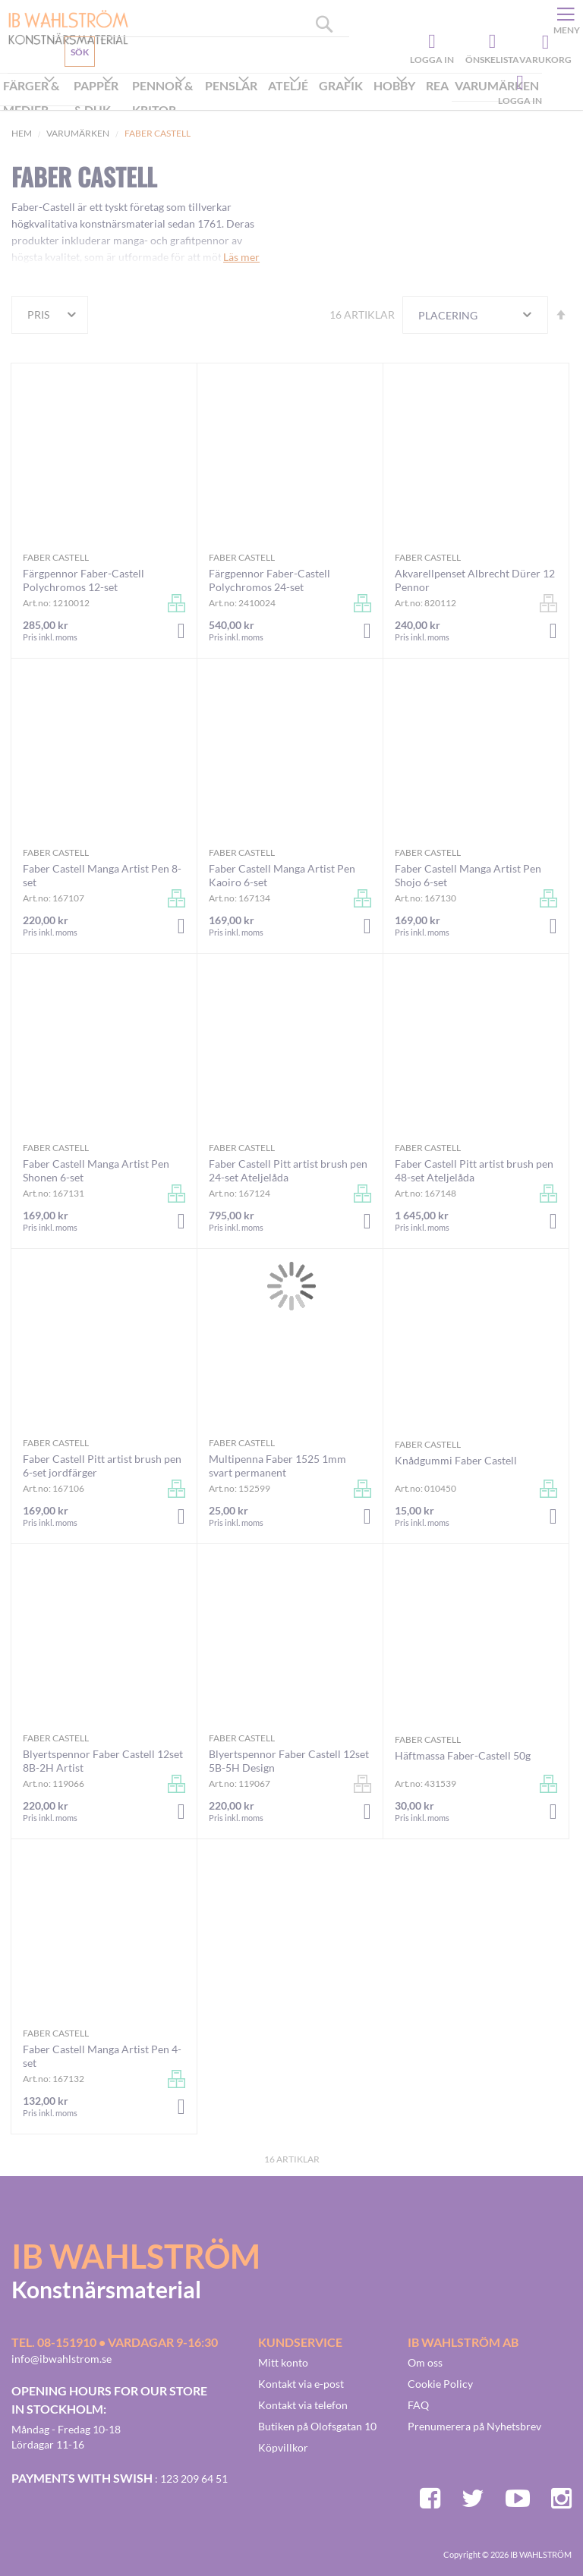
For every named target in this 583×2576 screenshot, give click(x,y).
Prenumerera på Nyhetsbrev (474, 2426)
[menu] (271, 99)
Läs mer (241, 256)
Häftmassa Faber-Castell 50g (463, 1755)
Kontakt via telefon (303, 2404)
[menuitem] (35, 99)
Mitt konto (283, 2362)
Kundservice (66, 87)
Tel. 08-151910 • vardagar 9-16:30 (114, 2342)
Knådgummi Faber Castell (456, 1460)
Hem (21, 133)
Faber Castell (56, 557)
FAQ (418, 2404)
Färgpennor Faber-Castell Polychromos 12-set (83, 580)
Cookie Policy (440, 2383)
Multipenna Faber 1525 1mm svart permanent (277, 1465)
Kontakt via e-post (301, 2383)
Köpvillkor (283, 2447)
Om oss (425, 2362)
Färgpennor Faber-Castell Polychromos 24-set (269, 580)
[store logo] (63, 27)
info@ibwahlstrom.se (61, 2358)
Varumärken (77, 133)
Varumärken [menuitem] (497, 85)
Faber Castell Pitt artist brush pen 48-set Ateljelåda (474, 1170)
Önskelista (490, 42)
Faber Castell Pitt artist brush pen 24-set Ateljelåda (288, 1170)
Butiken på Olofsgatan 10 (317, 2426)
